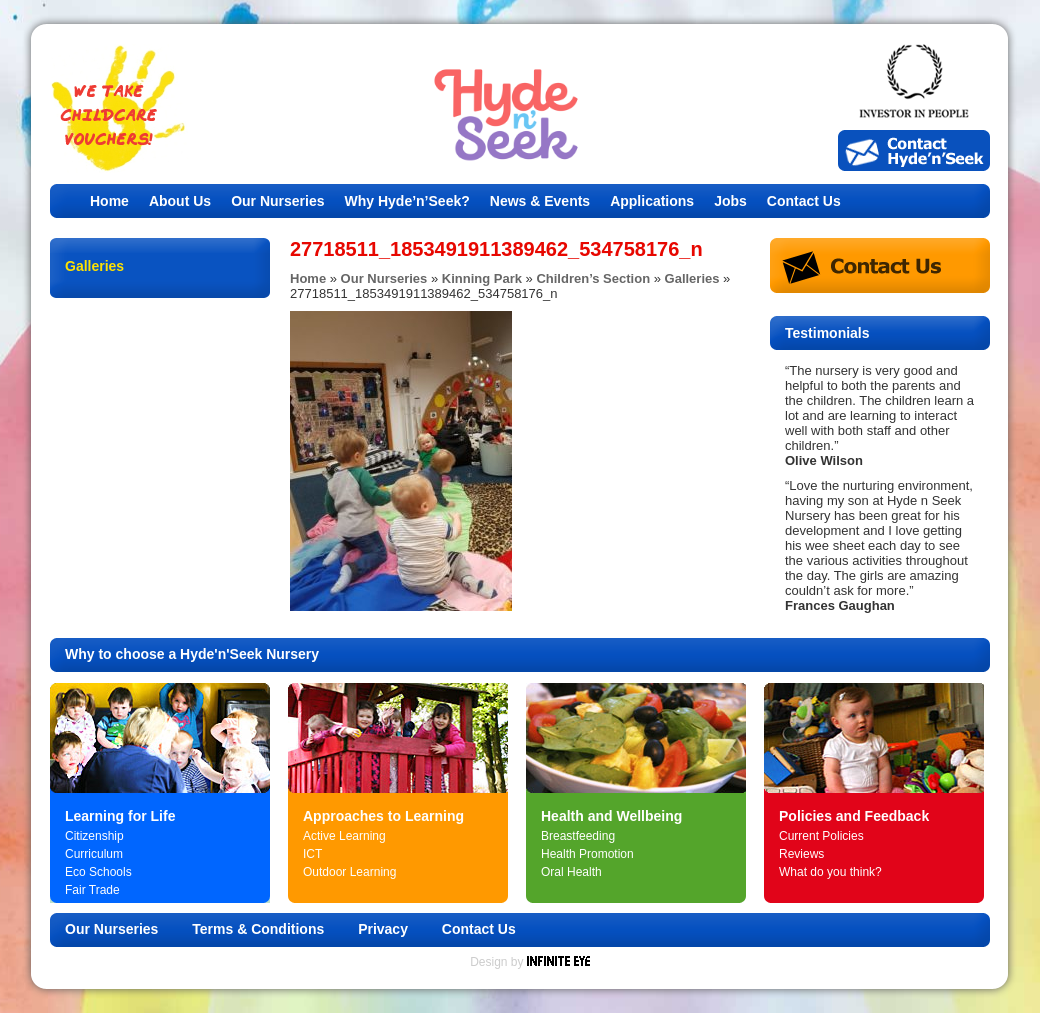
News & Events (540, 201)
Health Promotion (587, 854)
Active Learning (344, 836)
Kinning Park (482, 278)
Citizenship (94, 836)
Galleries (692, 278)
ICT (312, 854)
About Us (180, 201)
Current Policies (821, 836)
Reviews (801, 854)
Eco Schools (98, 872)
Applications (652, 201)
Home (109, 201)
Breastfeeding (578, 836)
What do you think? (830, 872)
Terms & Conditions (258, 929)
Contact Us (804, 201)
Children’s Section (593, 278)
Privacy (383, 929)
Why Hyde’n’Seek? (407, 201)
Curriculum (94, 854)
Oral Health (571, 872)
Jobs (730, 201)
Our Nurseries (277, 201)
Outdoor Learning (349, 872)
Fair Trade (92, 890)
